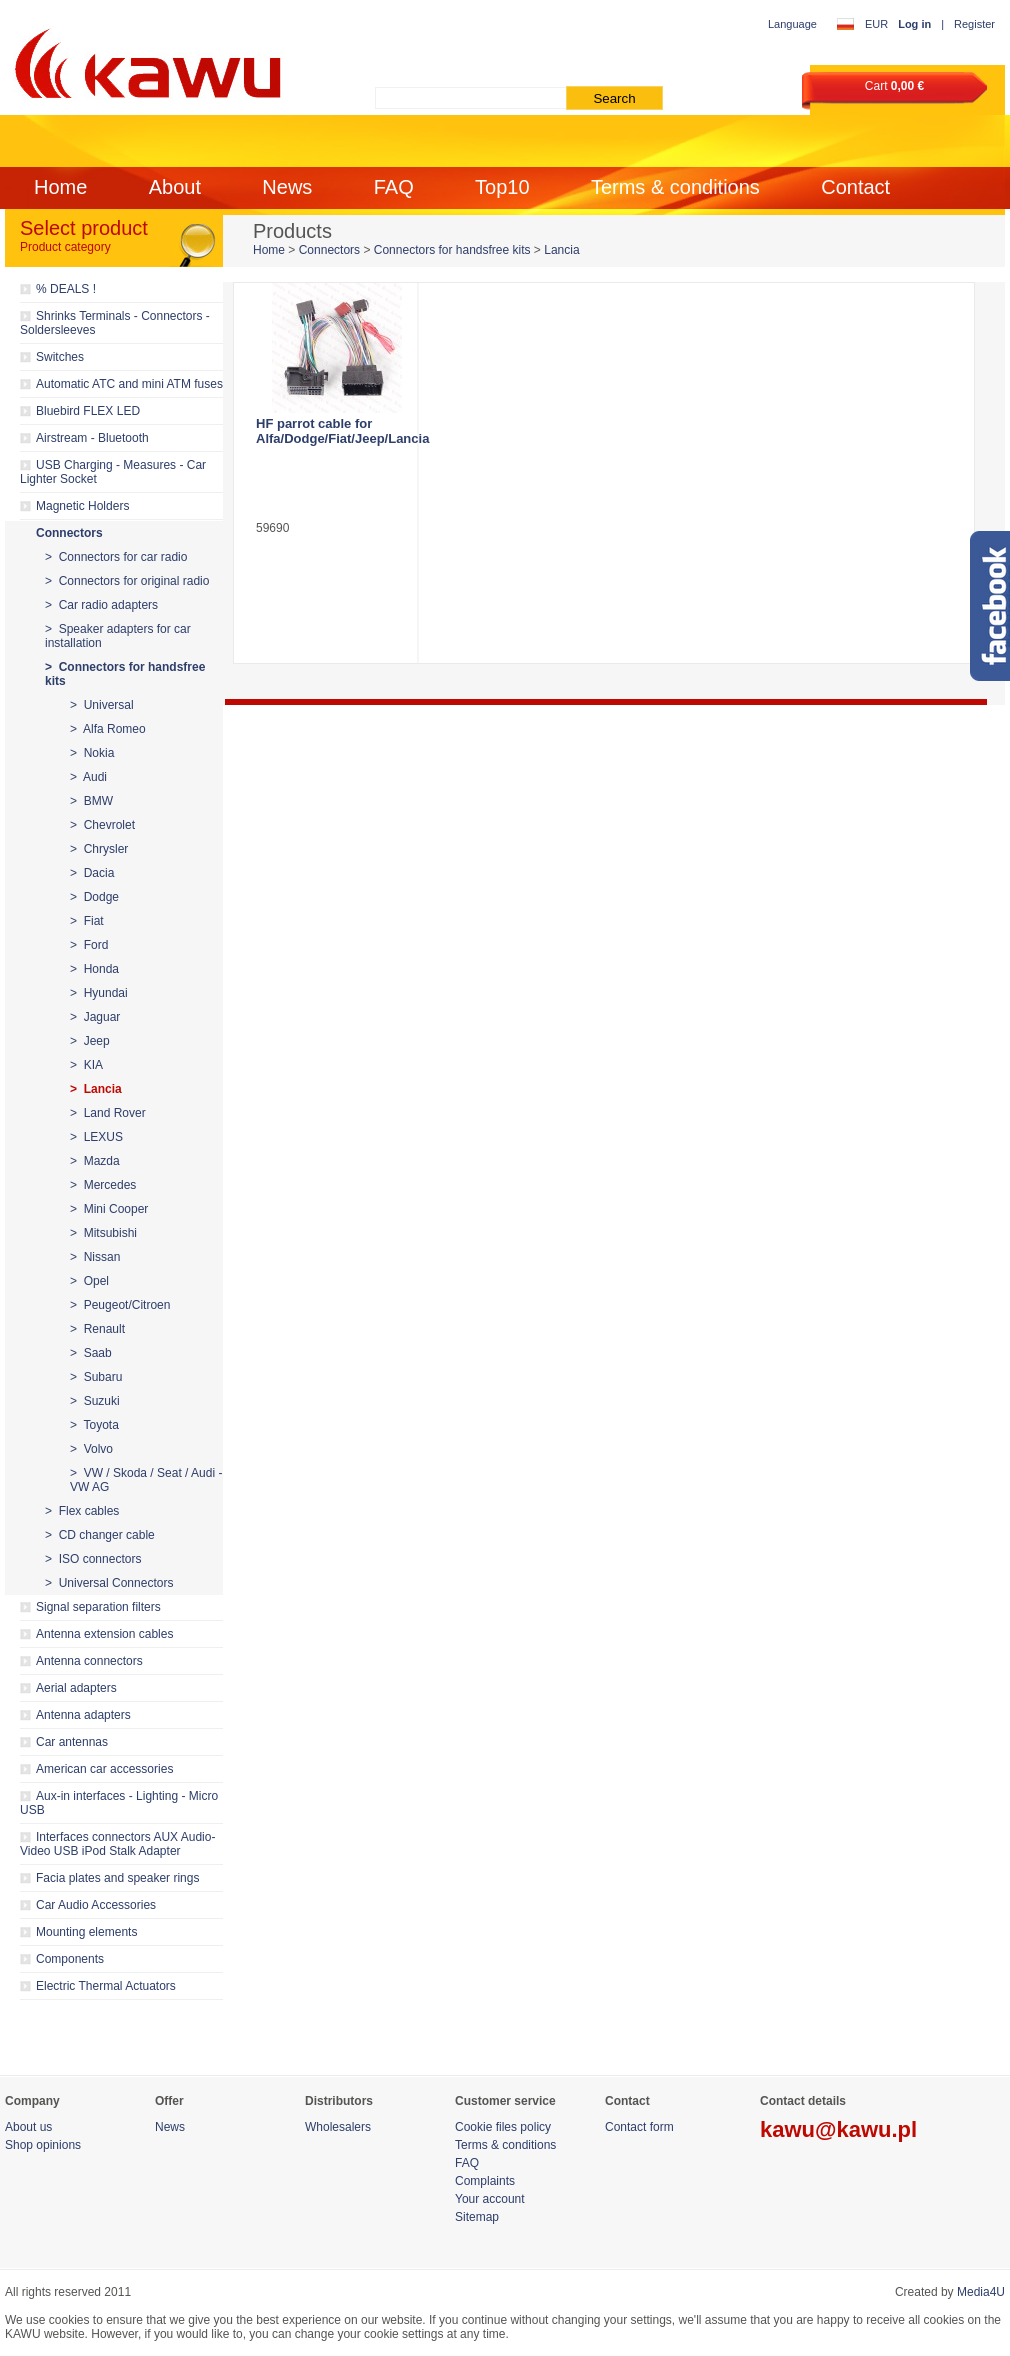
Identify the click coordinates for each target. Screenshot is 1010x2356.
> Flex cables (82, 1511)
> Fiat (87, 921)
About (175, 187)
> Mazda (95, 1161)
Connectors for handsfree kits (452, 250)
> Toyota (94, 1425)
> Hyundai (99, 993)
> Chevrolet (102, 825)
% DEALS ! (66, 289)
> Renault (97, 1329)
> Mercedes (103, 1185)
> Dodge (94, 897)
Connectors (69, 533)
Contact (855, 187)
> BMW (91, 801)
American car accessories (104, 1769)
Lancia (561, 250)
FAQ (394, 187)
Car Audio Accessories (96, 1905)
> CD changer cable (100, 1535)
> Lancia (96, 1089)
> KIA (86, 1065)
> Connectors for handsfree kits (125, 674)
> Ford (89, 945)
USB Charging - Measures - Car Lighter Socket (113, 472)
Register (974, 24)
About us (28, 2127)
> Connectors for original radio (127, 581)
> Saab (91, 1353)
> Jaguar (95, 1017)
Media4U (981, 2292)
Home (60, 187)
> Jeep (90, 1041)
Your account (490, 2199)
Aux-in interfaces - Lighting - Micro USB (119, 1803)
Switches (60, 357)
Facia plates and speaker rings (117, 1878)
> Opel (89, 1281)
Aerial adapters (76, 1688)
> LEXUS (96, 1137)
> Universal (102, 705)
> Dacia (92, 873)
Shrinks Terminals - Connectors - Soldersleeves (115, 323)
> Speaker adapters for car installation (118, 636)
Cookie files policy (503, 2127)
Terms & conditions (675, 187)
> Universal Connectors (109, 1583)
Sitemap (477, 2217)
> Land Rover (108, 1113)
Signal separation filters (98, 1607)
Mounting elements (86, 1932)
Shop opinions (43, 2145)
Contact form (639, 2127)
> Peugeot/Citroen (120, 1305)
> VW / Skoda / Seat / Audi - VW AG (146, 1480)
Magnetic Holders (82, 506)
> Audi (88, 777)
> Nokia (92, 753)
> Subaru (96, 1377)
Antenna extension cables (104, 1634)
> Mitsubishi (103, 1233)
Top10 (502, 187)
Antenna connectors (89, 1661)
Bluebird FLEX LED (88, 411)
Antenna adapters (83, 1715)
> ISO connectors (93, 1559)
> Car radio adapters (101, 605)
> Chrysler (99, 849)
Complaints (485, 2181)
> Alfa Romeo (108, 729)
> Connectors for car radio (116, 557)
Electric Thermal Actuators (106, 1986)
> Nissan (95, 1257)
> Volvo (91, 1449)
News (287, 187)
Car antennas (72, 1742)
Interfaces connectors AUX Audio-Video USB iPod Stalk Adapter (117, 1844)
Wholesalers (338, 2127)
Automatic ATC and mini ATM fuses (129, 384)
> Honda (94, 969)
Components (70, 1959)
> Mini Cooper (109, 1209)
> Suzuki (95, 1401)
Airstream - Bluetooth (92, 438)
